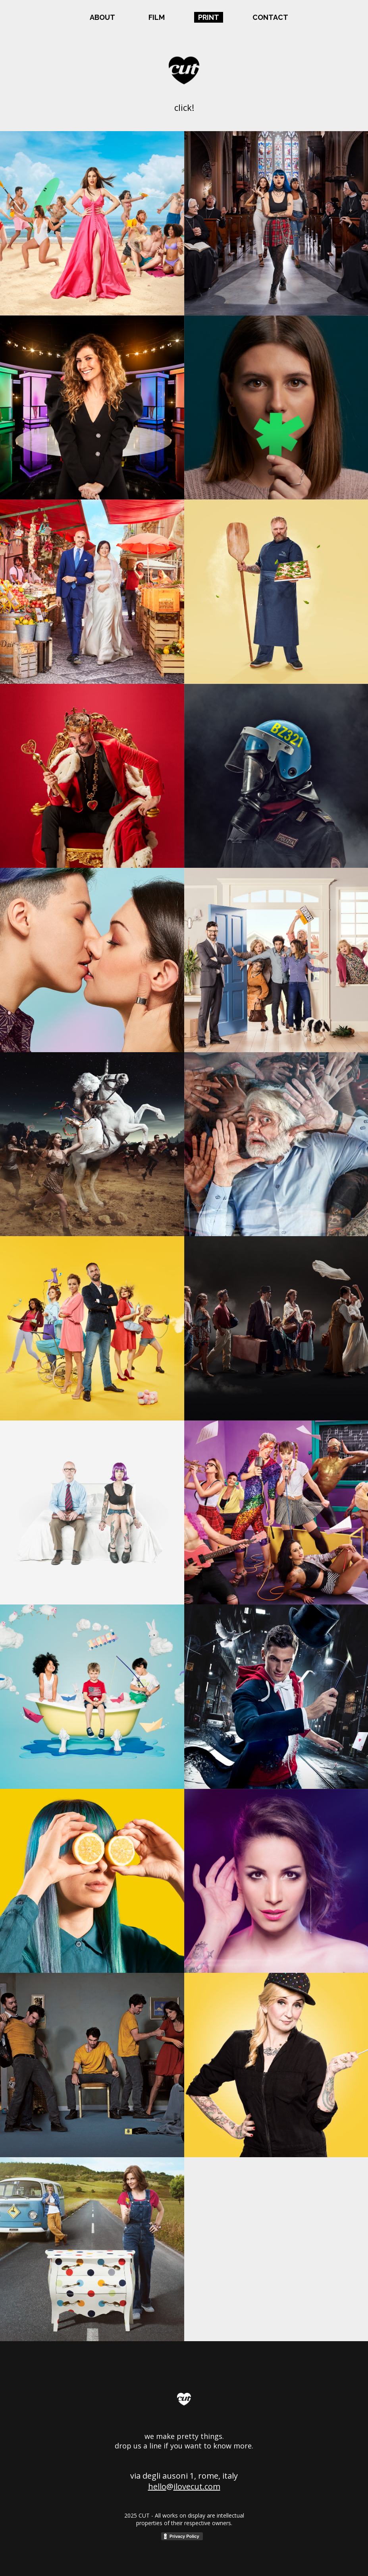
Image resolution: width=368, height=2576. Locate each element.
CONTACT (270, 17)
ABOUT (102, 17)
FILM (156, 17)
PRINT (208, 17)
